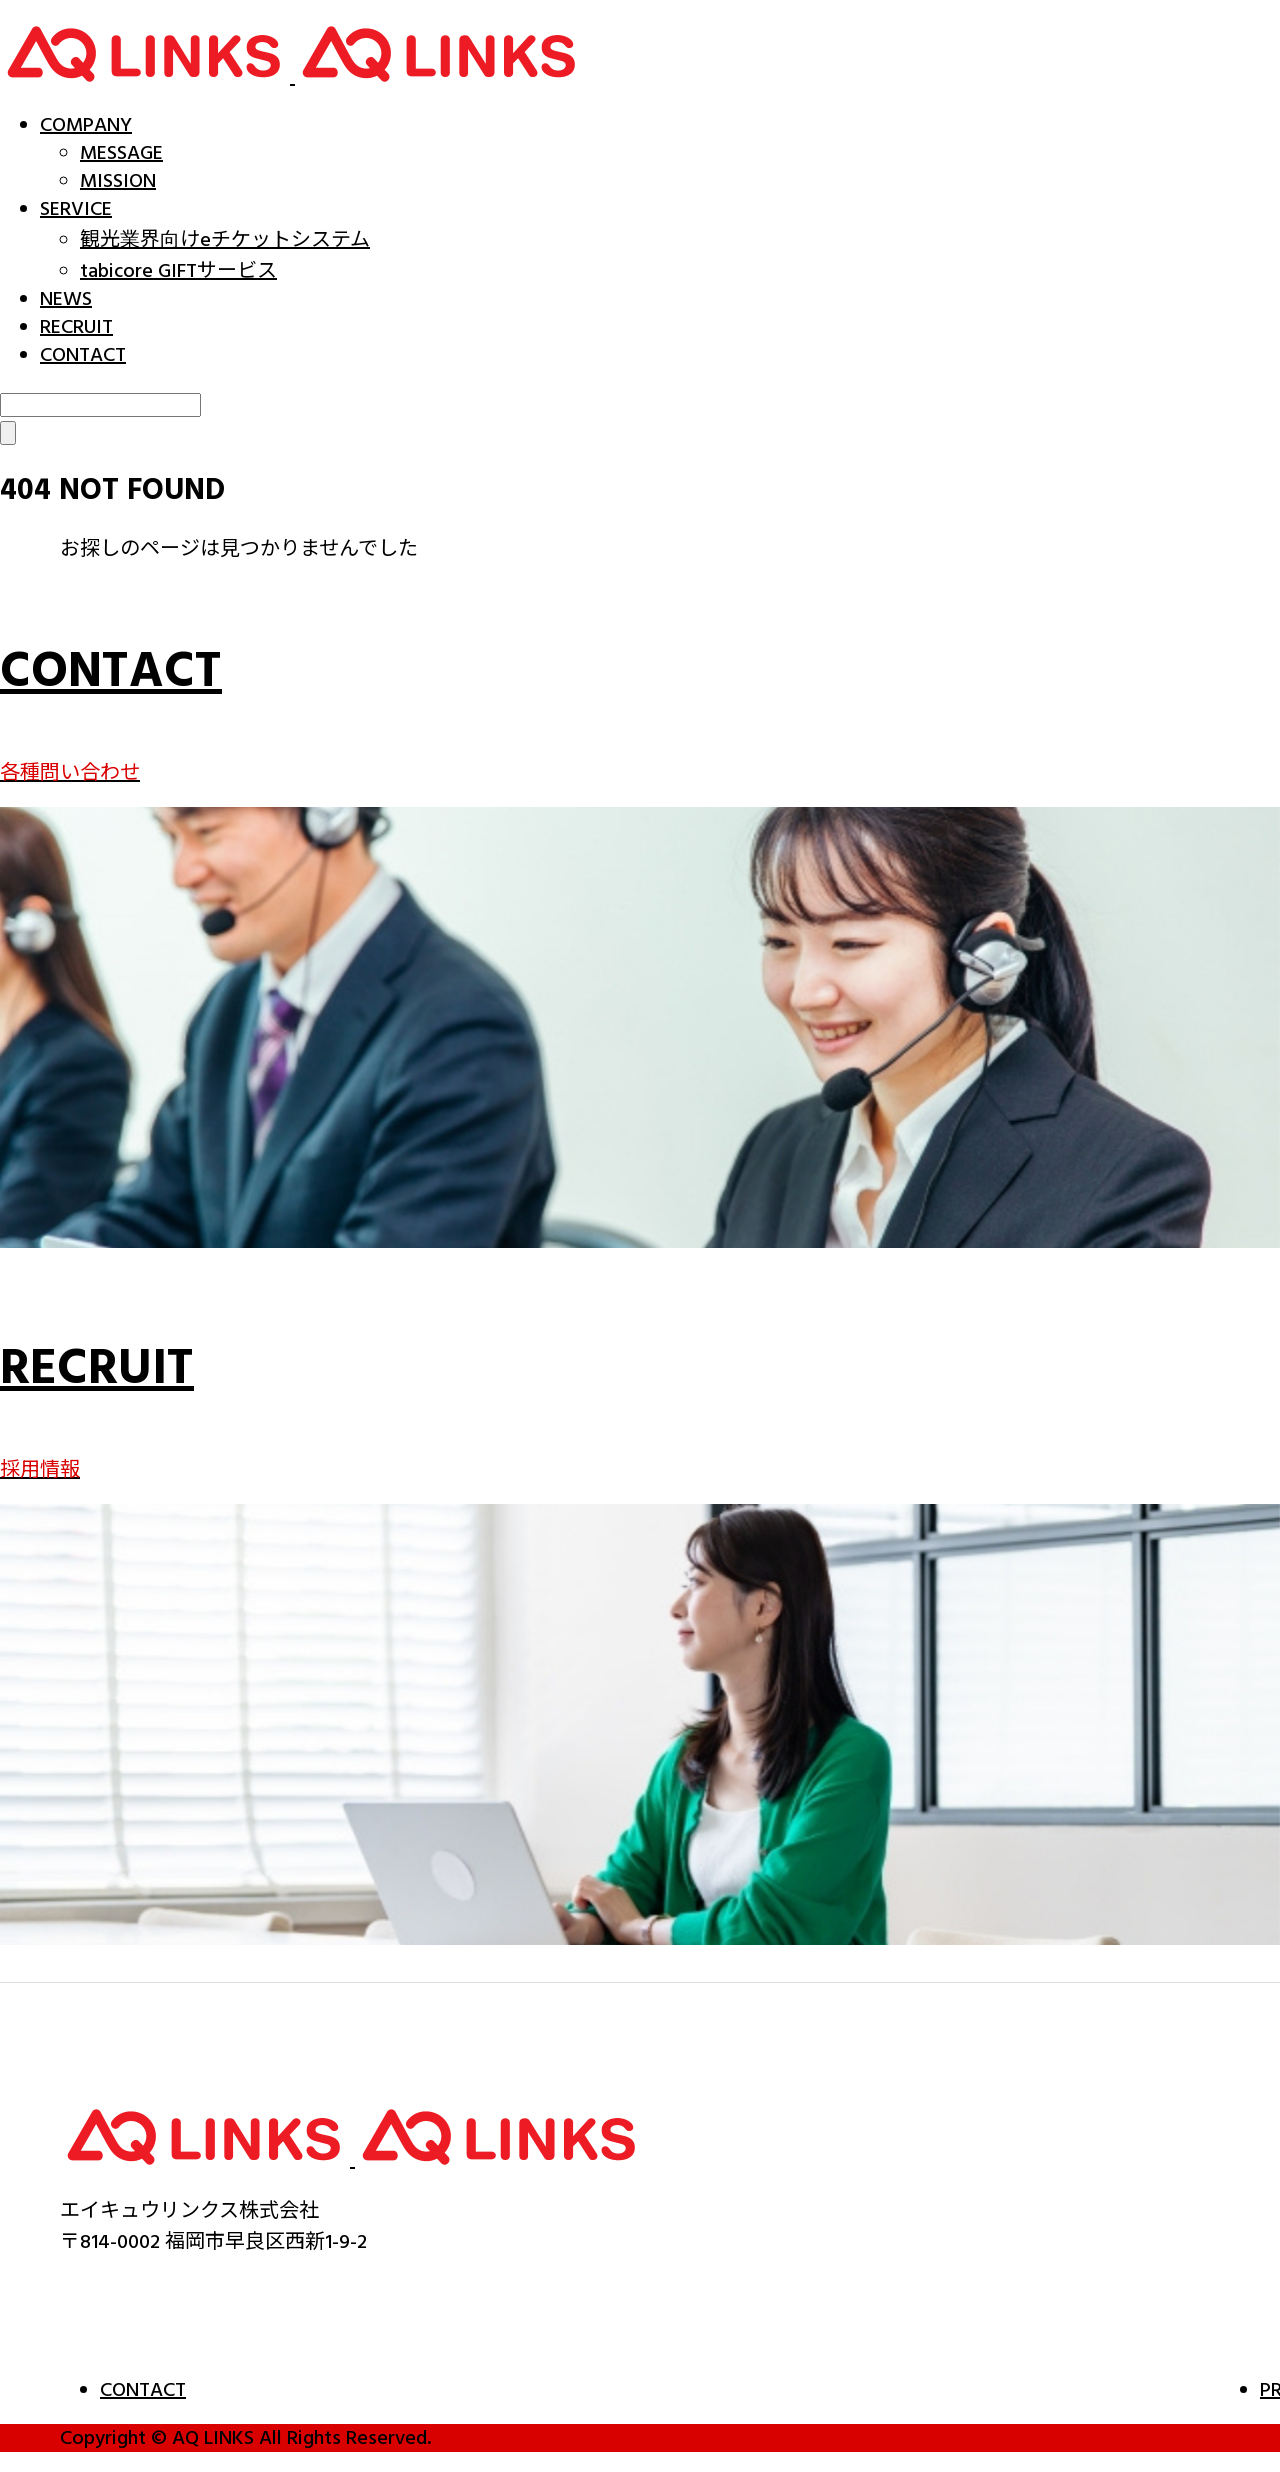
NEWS (66, 299)
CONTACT (83, 355)
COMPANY (86, 125)
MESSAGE (121, 153)
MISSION (118, 181)
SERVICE (76, 209)
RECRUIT (76, 327)
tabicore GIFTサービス (178, 271)
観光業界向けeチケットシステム (225, 240)
